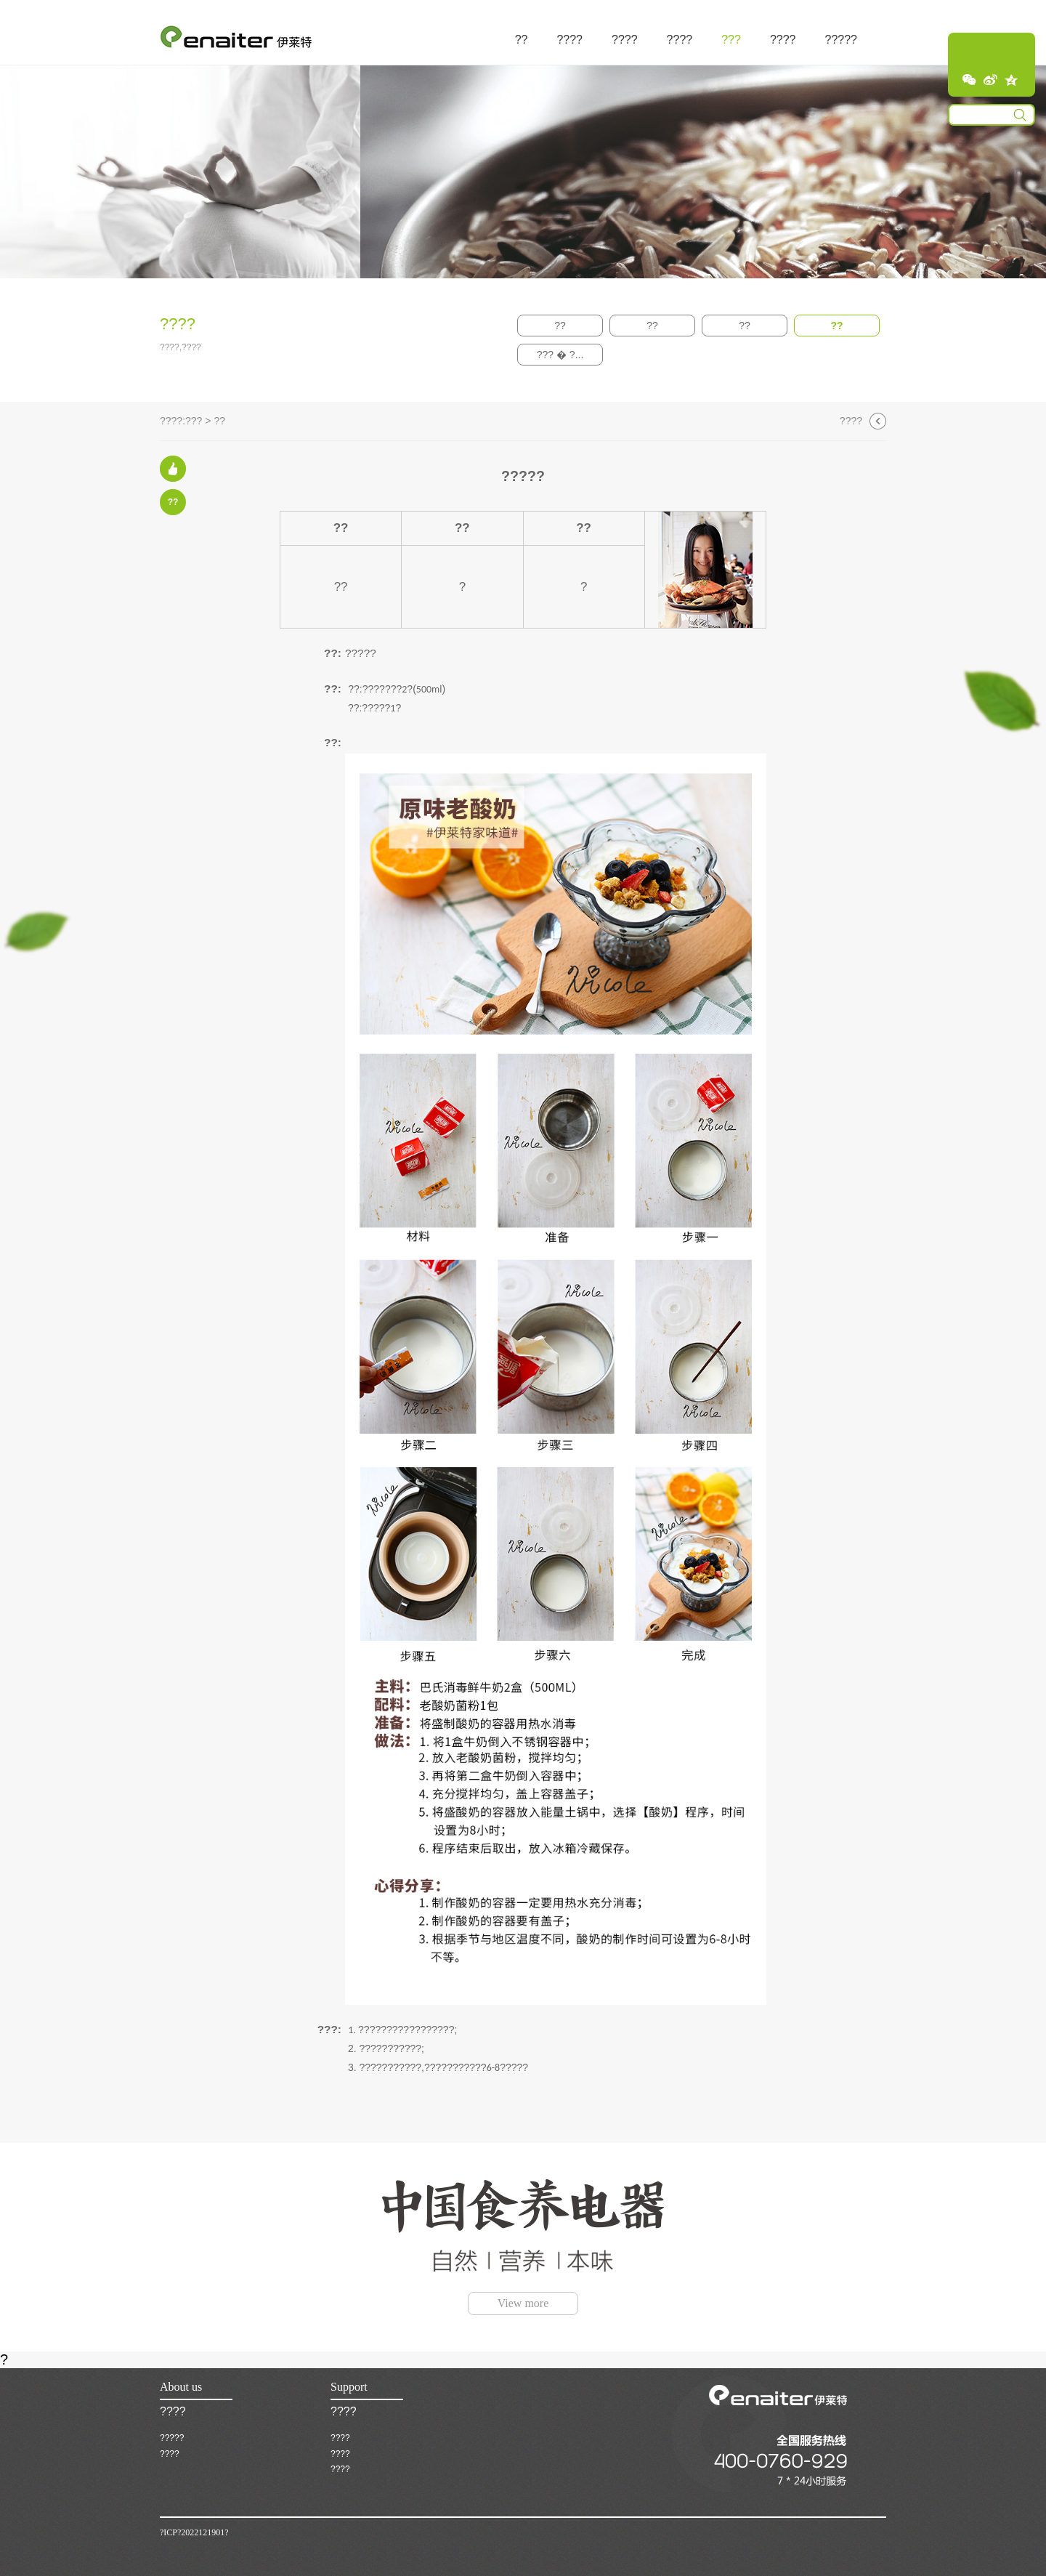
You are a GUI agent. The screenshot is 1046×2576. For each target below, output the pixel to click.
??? (193, 421)
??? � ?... (560, 354)
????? (172, 2438)
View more (523, 2303)
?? (560, 325)
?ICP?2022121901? (194, 2532)
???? (851, 421)
